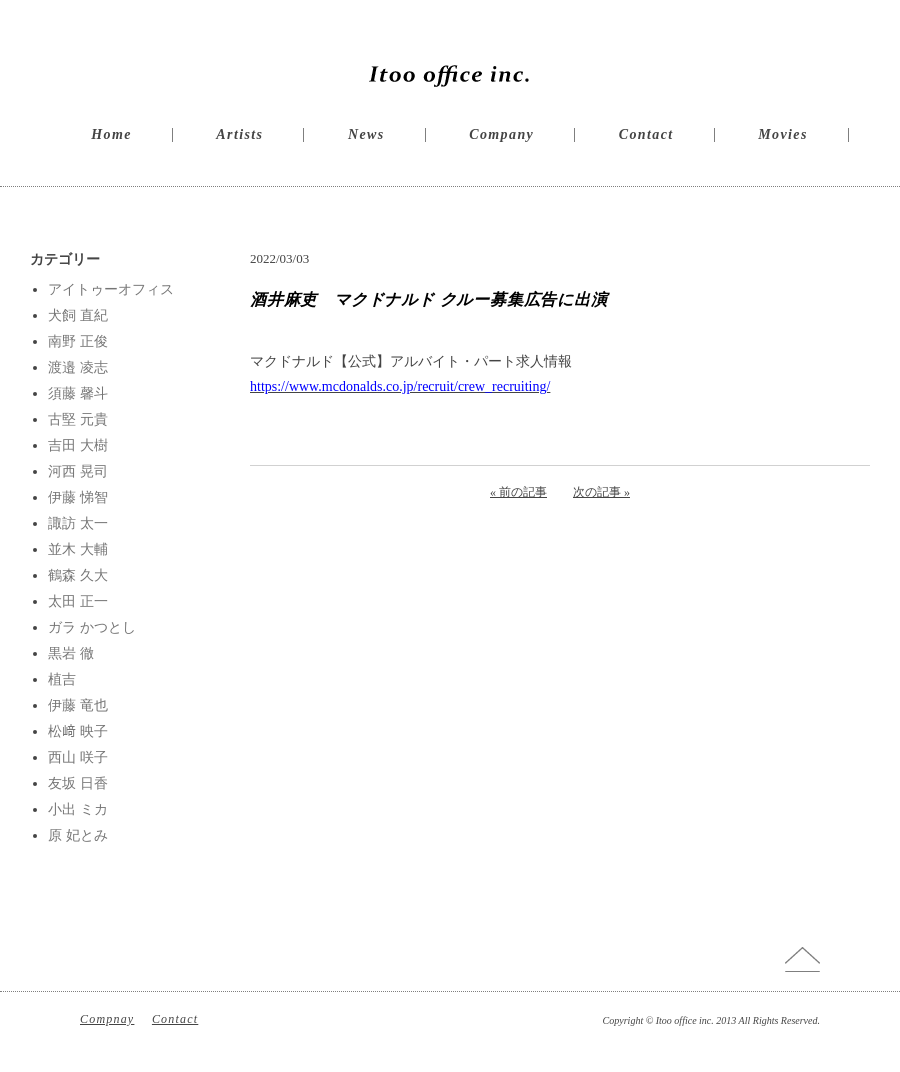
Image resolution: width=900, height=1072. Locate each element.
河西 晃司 (78, 471)
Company (501, 134)
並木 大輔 (78, 549)
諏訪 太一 (78, 523)
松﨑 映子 (78, 731)
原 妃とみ (78, 835)
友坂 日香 (78, 783)
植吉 (62, 679)
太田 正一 (78, 601)
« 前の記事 (518, 492)
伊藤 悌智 (78, 497)
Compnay (107, 1019)
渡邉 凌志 (78, 367)
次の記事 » (601, 492)
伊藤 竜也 (78, 705)
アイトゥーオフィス (111, 289)
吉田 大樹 (78, 445)
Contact (646, 134)
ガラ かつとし (92, 627)
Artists (239, 134)
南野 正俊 (78, 341)
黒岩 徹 (71, 653)
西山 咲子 (78, 757)
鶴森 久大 (78, 575)
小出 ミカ (78, 809)
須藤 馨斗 (78, 393)
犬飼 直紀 (78, 315)
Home (111, 134)
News (366, 134)
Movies (783, 134)
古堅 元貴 (78, 419)
